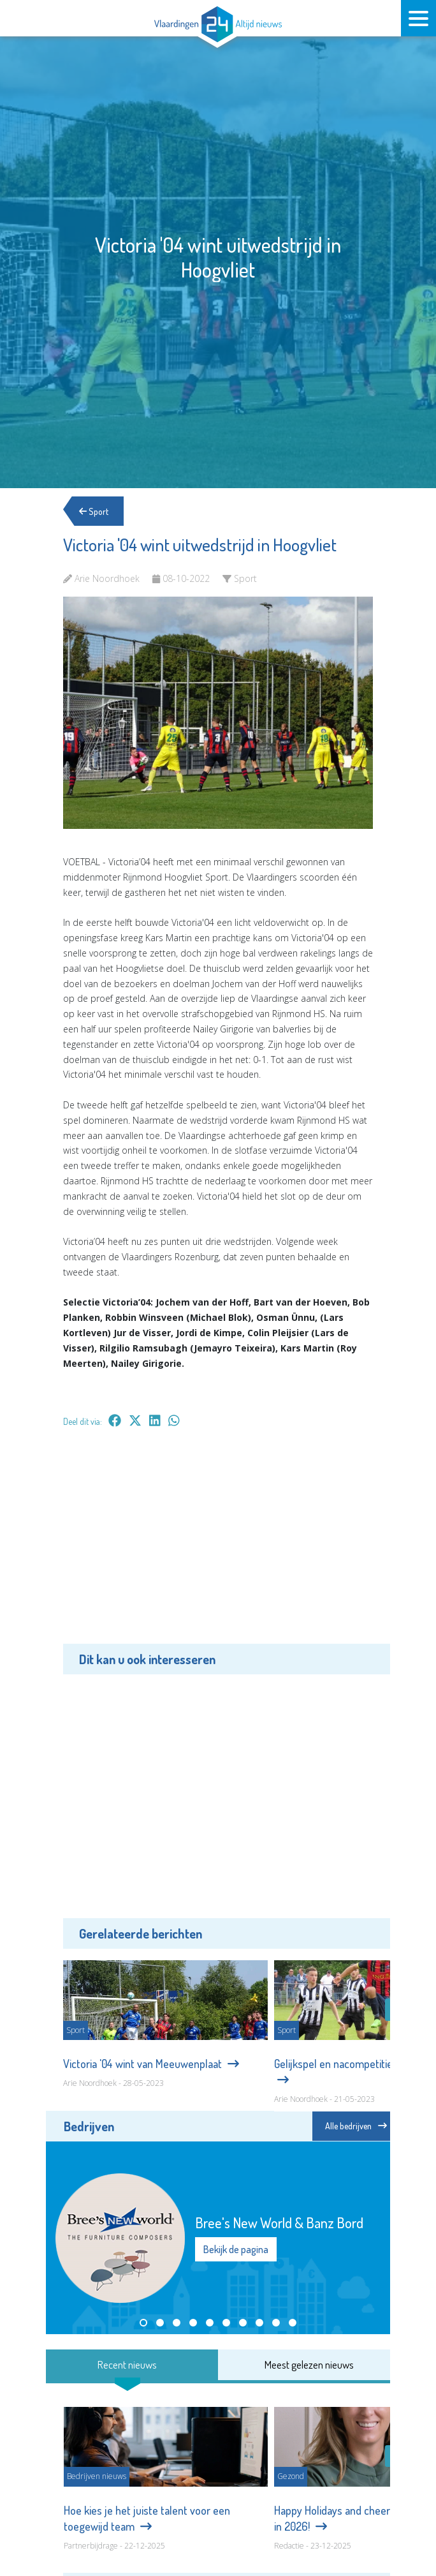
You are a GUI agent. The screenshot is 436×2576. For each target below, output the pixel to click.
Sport (93, 510)
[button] (143, 2323)
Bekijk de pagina (235, 2249)
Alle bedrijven (356, 2125)
